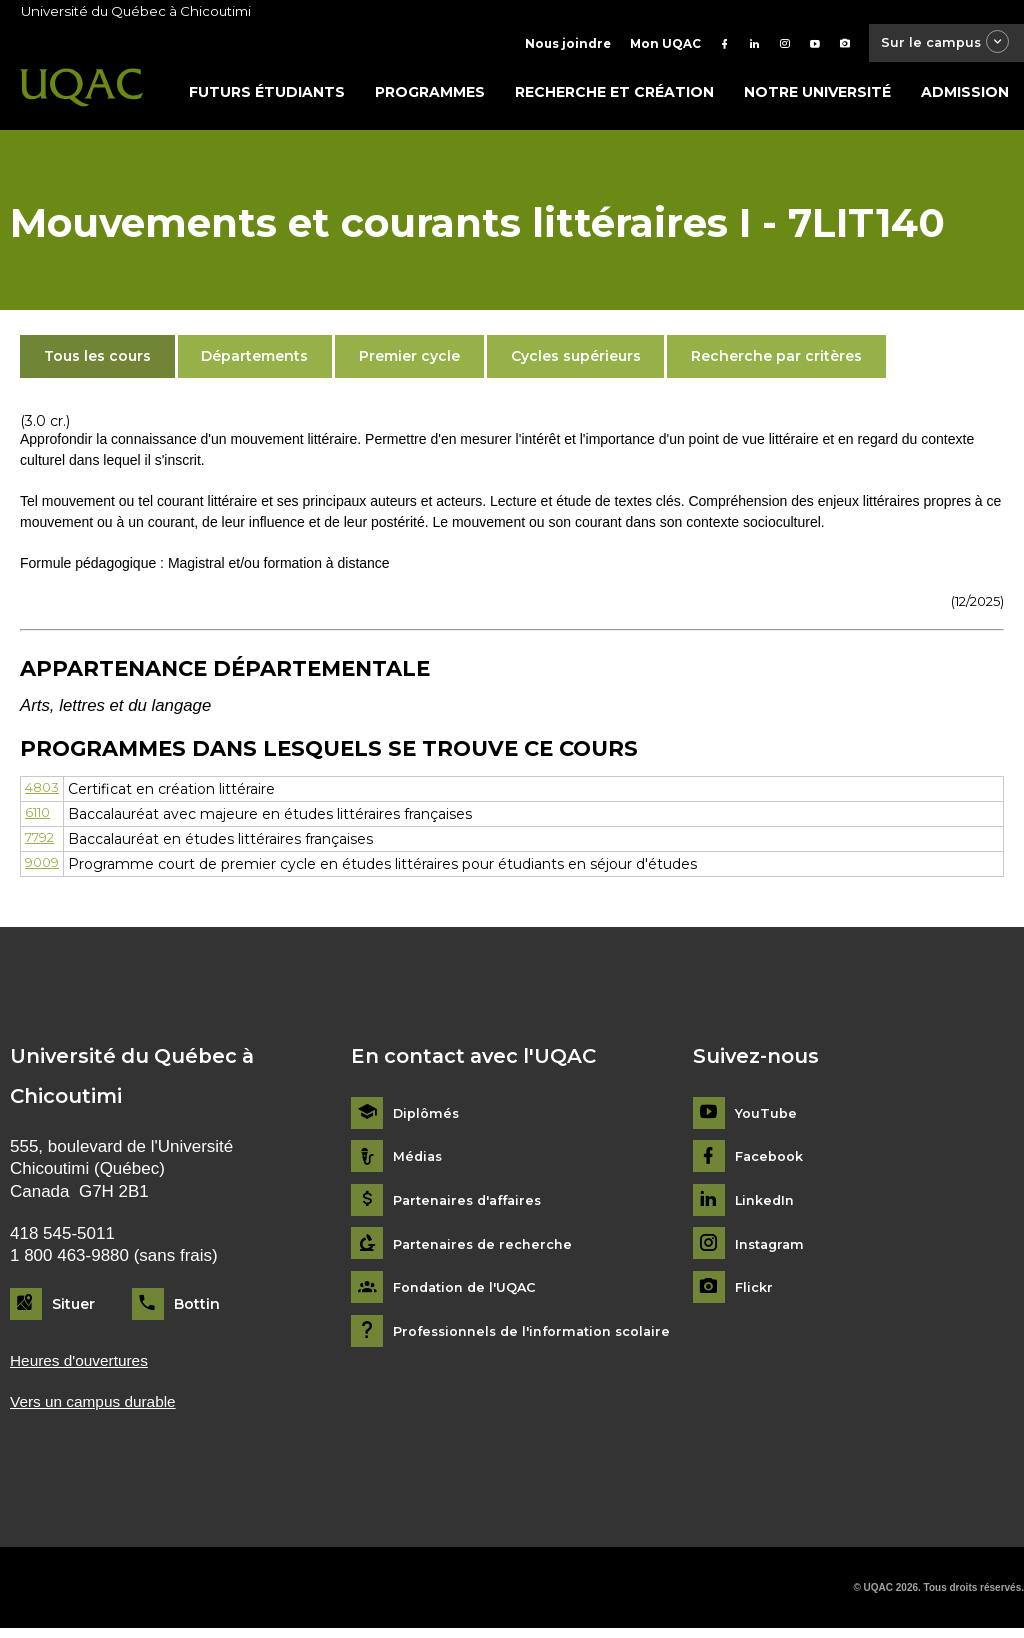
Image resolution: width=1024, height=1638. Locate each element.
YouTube (767, 1118)
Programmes (430, 97)
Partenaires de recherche (488, 1249)
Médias (419, 1162)
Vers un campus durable (101, 1409)
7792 (42, 845)
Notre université (817, 97)
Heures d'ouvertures (86, 1367)
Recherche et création (614, 97)
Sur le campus (937, 44)
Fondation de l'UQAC (471, 1293)
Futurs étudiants (267, 97)
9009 (44, 870)
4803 (43, 794)
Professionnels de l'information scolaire (542, 1336)
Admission (965, 97)
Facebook (772, 1162)
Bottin (197, 1309)
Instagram (772, 1249)
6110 (40, 819)
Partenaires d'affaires (473, 1206)
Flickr (755, 1293)
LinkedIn (767, 1206)
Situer (73, 1309)
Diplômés (428, 1118)
